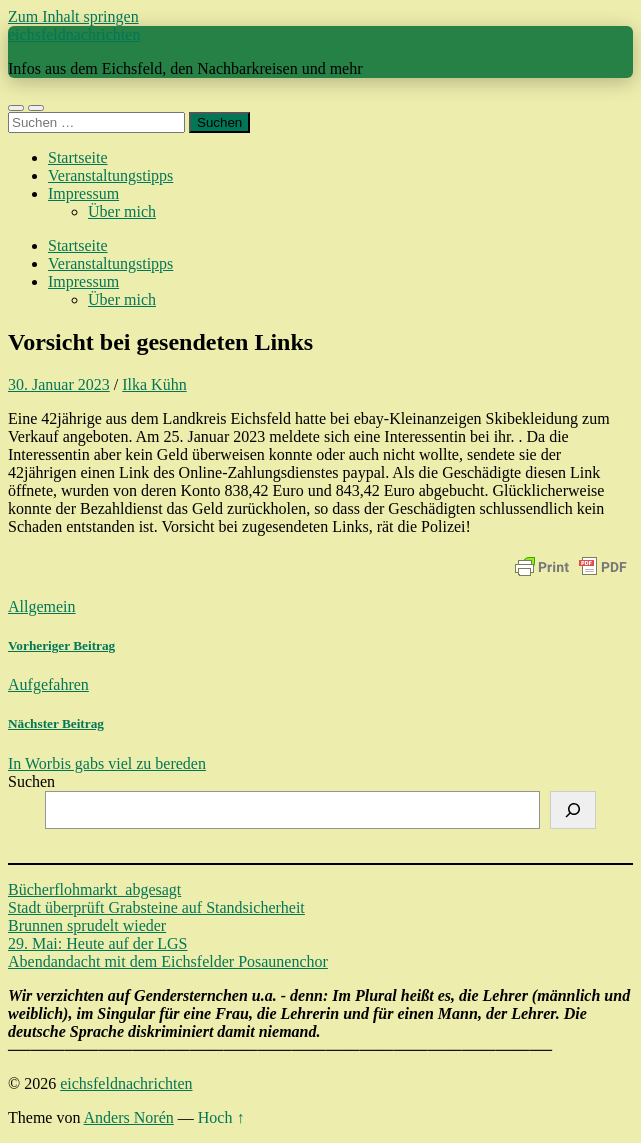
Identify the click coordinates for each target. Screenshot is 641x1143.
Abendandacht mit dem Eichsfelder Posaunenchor (168, 961)
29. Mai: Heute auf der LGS (98, 943)
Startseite (78, 157)
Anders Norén (129, 1117)
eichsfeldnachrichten (74, 34)
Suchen (31, 781)
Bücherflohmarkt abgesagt (94, 889)
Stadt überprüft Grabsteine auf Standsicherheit (156, 907)
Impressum (83, 193)
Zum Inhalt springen (73, 16)
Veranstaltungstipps (110, 175)
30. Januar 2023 (59, 384)
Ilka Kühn (154, 384)
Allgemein (42, 606)
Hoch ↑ (221, 1117)
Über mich (122, 211)
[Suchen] (573, 810)
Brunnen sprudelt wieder (87, 925)
